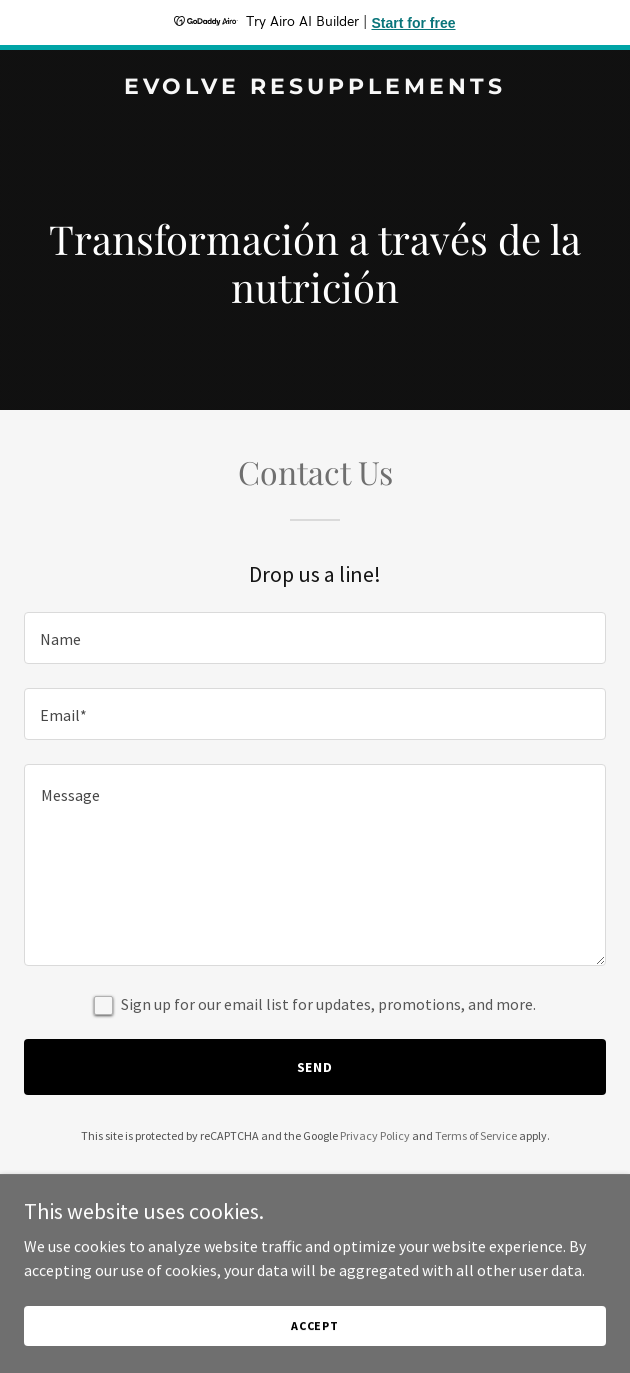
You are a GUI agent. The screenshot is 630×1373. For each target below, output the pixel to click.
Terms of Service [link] (476, 1135)
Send (315, 1067)
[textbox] (315, 638)
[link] (315, 88)
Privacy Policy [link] (375, 1135)
